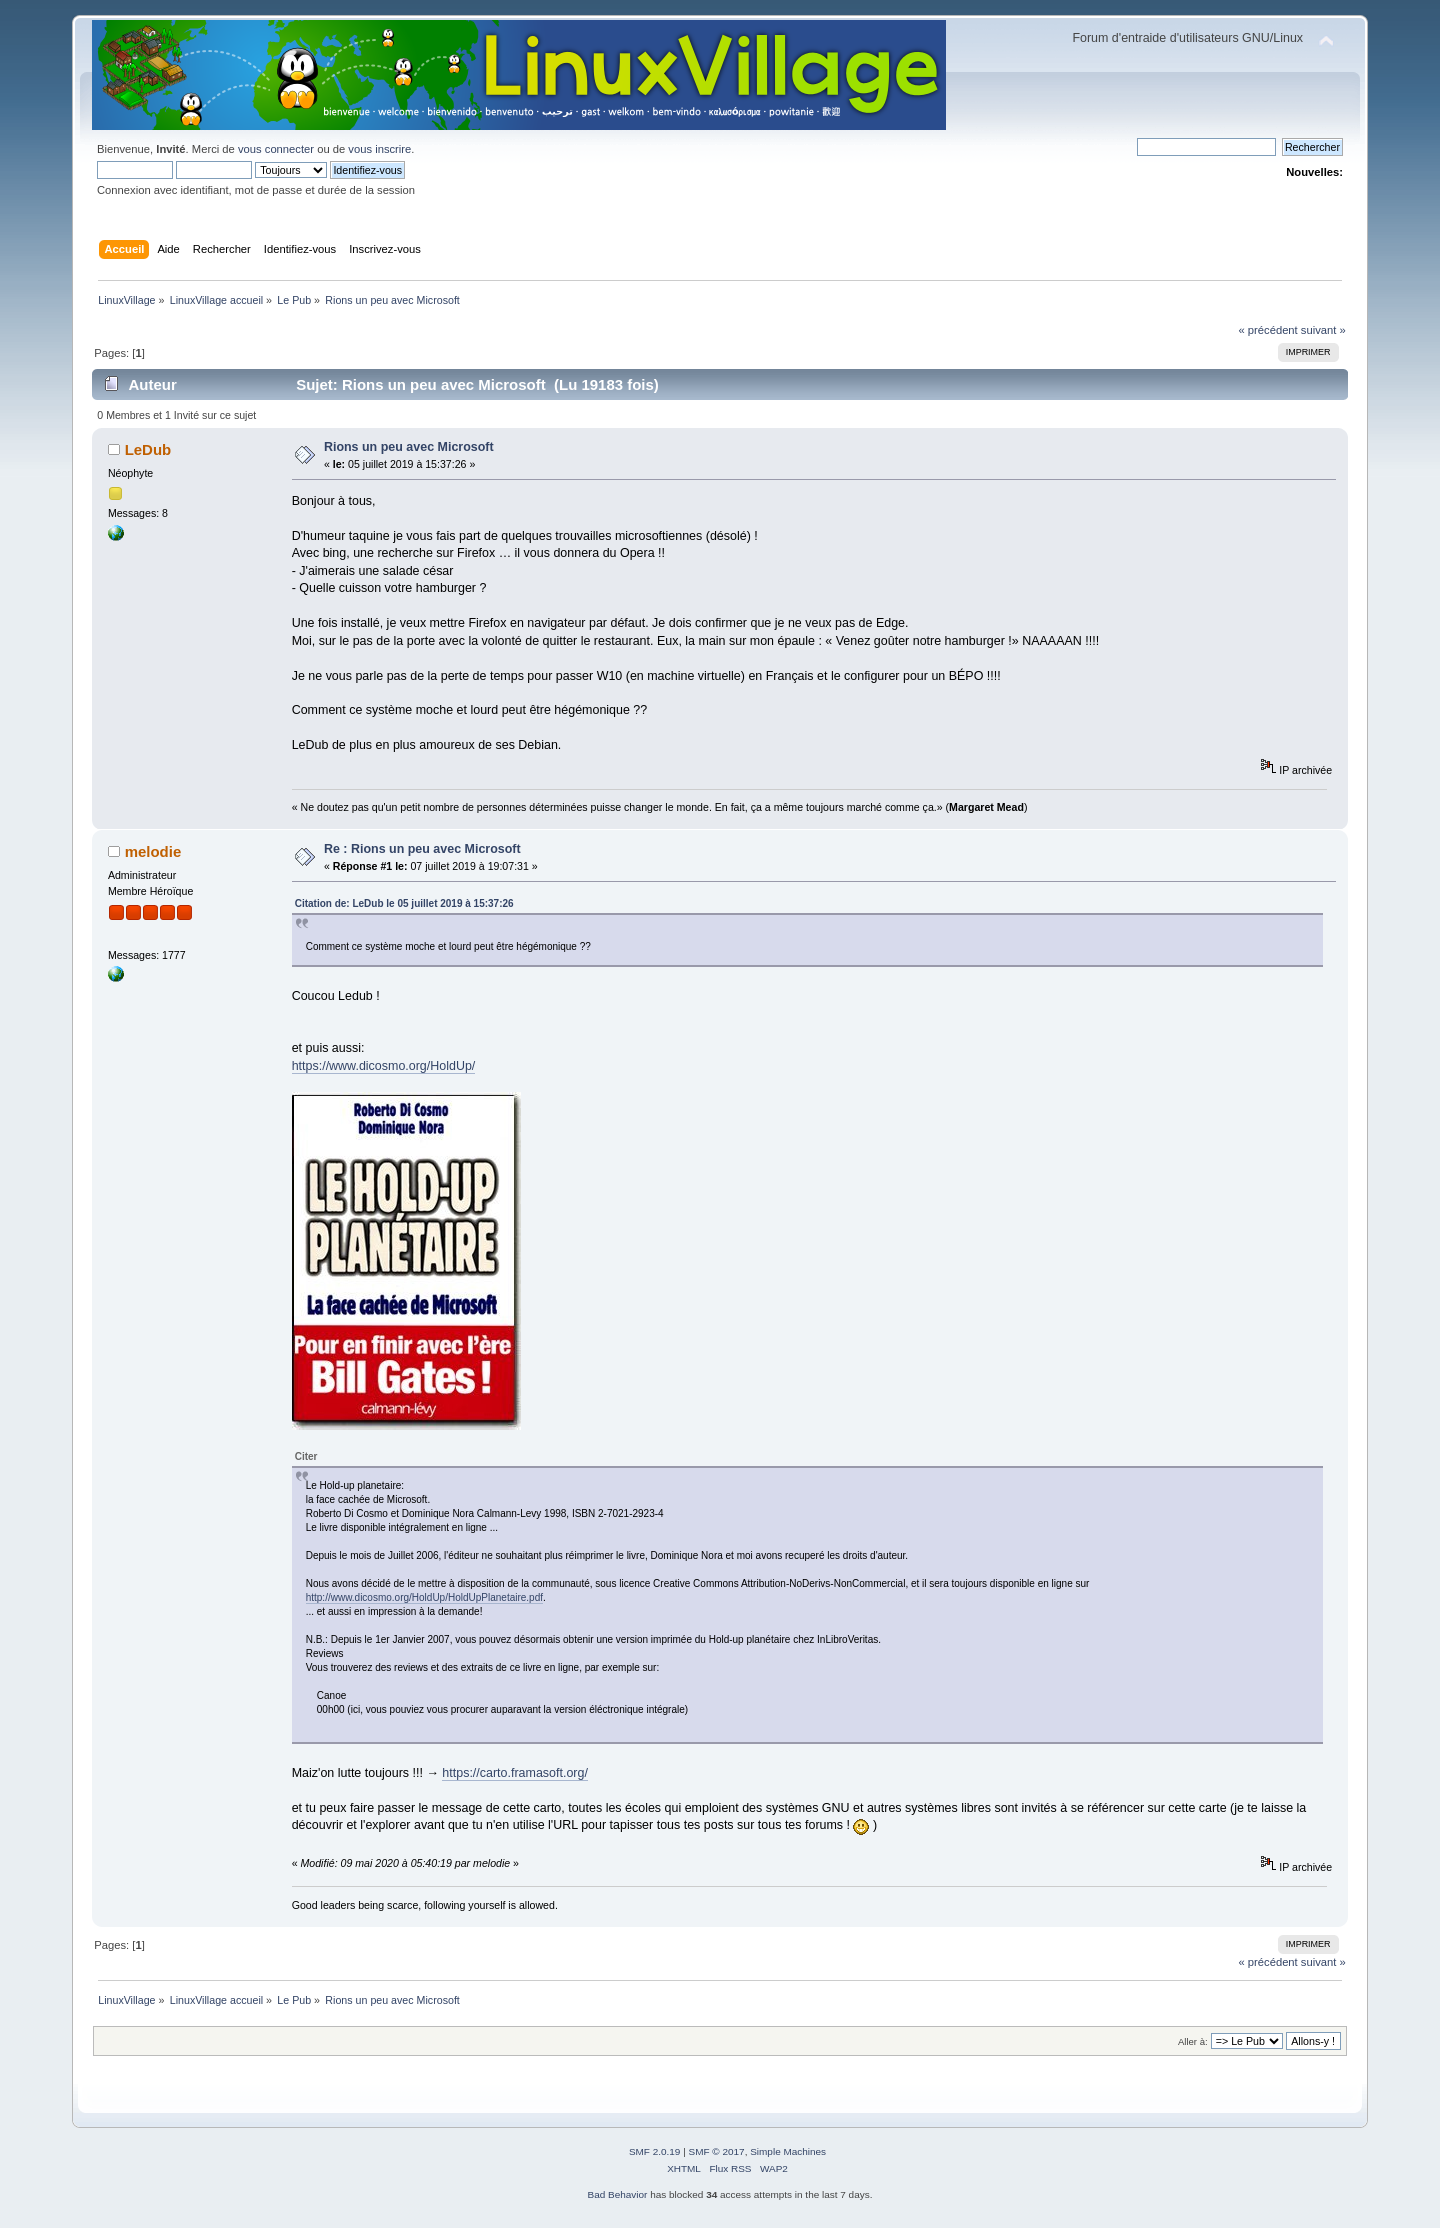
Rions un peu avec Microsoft (409, 447)
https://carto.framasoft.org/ (515, 1773)
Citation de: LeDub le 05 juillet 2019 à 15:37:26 (404, 903)
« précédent (1267, 330)
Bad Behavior (618, 2194)
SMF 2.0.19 (655, 2151)
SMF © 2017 (717, 2151)
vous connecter (276, 149)
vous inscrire (379, 149)
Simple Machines (788, 2151)
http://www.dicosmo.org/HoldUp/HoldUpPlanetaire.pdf (424, 1597)
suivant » (1323, 330)
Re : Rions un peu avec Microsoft (422, 849)
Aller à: (1193, 2041)
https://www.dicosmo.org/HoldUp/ (384, 1066)
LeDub (148, 449)
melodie (153, 851)
